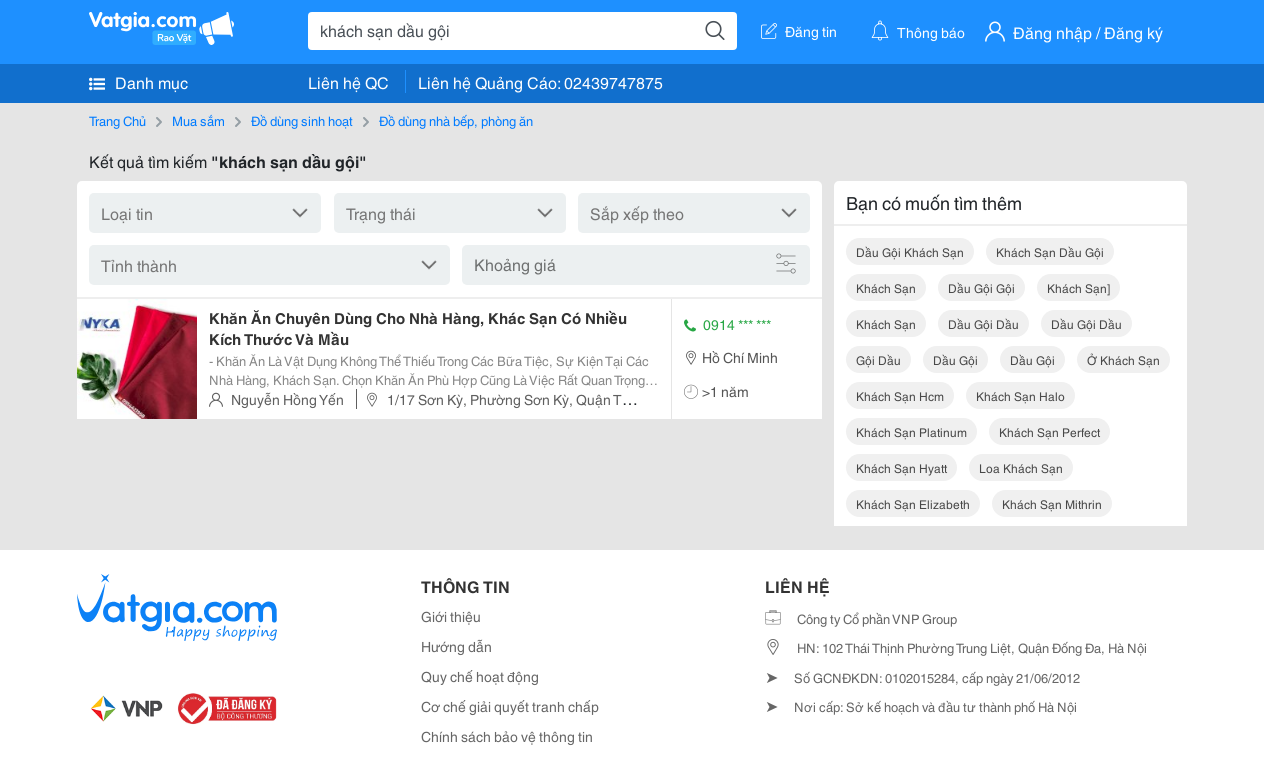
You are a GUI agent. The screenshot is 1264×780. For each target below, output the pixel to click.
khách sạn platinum (911, 431)
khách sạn (886, 287)
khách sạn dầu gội (1050, 251)
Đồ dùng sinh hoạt (302, 120)
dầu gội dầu (983, 323)
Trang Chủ (117, 120)
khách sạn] (1078, 287)
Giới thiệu (451, 616)
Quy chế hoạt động (480, 676)
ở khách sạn (1123, 359)
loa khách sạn (1021, 467)
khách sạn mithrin (1052, 503)
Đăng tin (799, 31)
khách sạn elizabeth (913, 503)
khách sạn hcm (900, 395)
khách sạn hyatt (901, 467)
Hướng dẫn (456, 646)
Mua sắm (198, 120)
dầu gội (955, 359)
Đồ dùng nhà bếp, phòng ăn (456, 120)
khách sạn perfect (1049, 431)
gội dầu (878, 359)
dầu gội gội (981, 287)
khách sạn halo (1020, 395)
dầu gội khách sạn (910, 251)
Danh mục (138, 82)
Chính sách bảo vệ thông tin (507, 736)
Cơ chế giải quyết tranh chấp (510, 706)
